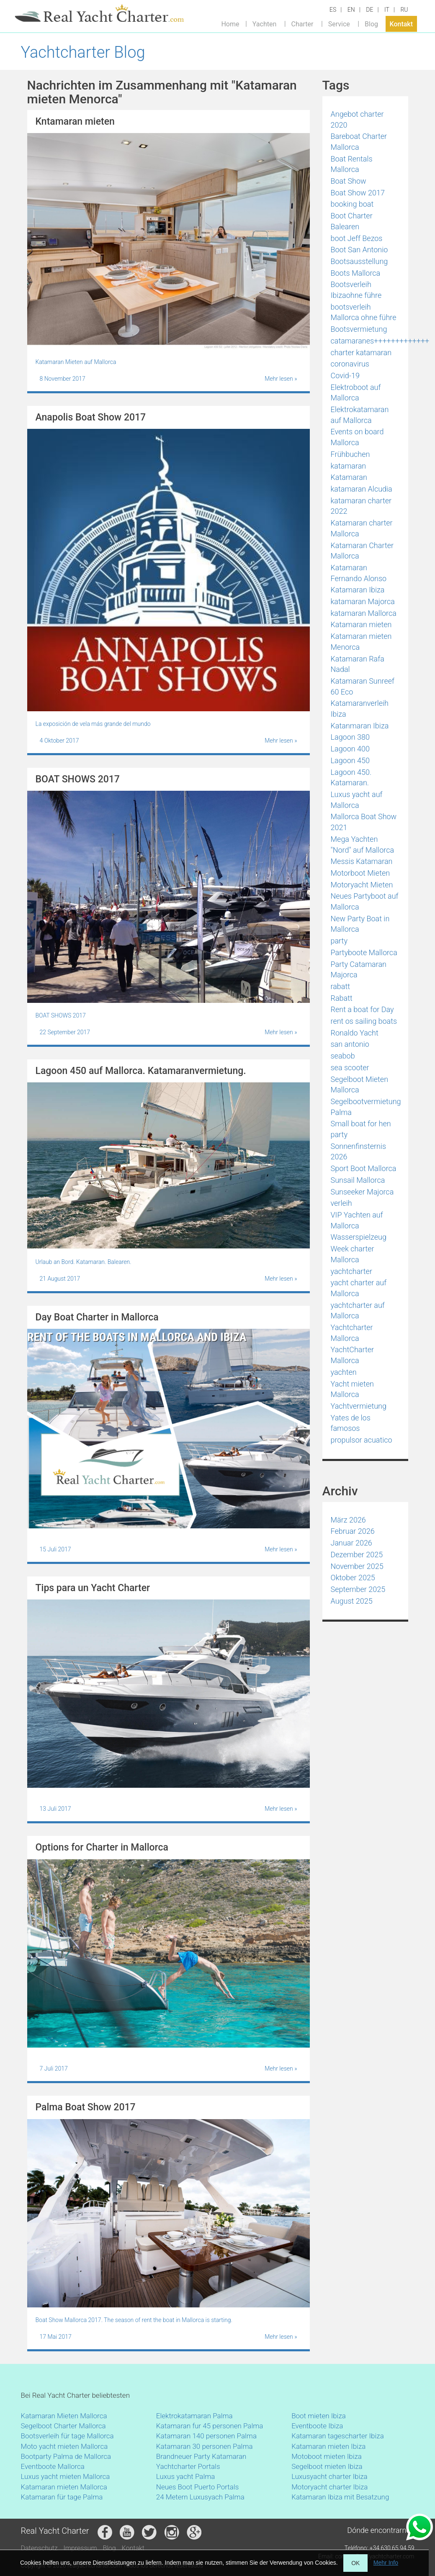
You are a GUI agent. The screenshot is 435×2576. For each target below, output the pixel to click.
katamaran (348, 465)
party (339, 940)
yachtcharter (351, 1271)
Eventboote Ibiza (317, 2426)
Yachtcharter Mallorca (352, 1333)
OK (355, 2563)
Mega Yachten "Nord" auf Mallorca (362, 844)
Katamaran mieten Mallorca (64, 2487)
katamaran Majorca (363, 601)
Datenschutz (39, 2548)
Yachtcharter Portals (188, 2466)
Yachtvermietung (359, 1406)
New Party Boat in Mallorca (360, 924)
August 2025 (352, 1601)
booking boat (352, 204)
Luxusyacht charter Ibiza (329, 2476)
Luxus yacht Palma (185, 2476)
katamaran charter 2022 (361, 506)
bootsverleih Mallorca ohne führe (363, 312)
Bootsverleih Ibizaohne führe (356, 290)
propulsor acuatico (361, 1439)
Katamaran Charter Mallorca (362, 551)
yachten (344, 1372)
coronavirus (350, 363)
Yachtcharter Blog (83, 52)
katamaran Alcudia (361, 488)
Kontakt (401, 24)
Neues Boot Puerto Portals (197, 2487)
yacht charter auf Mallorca (359, 1288)
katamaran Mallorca (363, 613)
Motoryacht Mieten (362, 884)
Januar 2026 (351, 1542)
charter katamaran (361, 352)
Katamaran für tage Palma (62, 2497)
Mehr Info (385, 2562)
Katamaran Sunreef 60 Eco (363, 686)
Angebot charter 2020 (357, 119)
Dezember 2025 (357, 1554)
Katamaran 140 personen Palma (206, 2436)
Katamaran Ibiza (358, 589)
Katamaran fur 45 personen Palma (209, 2426)
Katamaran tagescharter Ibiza (337, 2436)
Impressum (80, 2548)
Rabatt (342, 998)
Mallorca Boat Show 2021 (364, 822)
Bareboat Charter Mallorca (359, 141)
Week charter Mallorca (352, 1254)
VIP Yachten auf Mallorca (357, 1220)
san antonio (350, 1044)
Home (230, 24)
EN (351, 9)
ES (332, 9)
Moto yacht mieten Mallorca (64, 2446)
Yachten (264, 24)
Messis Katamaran (362, 861)
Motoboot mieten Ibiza (326, 2456)
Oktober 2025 (353, 1577)
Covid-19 (345, 375)
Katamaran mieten (361, 624)
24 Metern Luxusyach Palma (200, 2497)
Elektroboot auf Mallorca (356, 392)
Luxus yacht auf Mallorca (357, 800)
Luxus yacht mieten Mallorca (65, 2476)
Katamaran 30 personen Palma (204, 2446)
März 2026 (348, 1519)
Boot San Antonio (359, 249)
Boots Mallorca (356, 273)
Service (339, 24)
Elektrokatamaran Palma (194, 2416)
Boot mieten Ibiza (318, 2416)
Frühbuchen (350, 454)
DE (369, 9)
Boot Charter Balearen (352, 221)
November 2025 (357, 1566)
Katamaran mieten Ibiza (328, 2446)
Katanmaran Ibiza (360, 725)
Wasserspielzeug (358, 1237)
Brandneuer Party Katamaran (201, 2456)
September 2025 (358, 1589)
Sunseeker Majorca (362, 1191)
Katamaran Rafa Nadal (357, 664)
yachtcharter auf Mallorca (358, 1310)
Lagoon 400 (350, 748)
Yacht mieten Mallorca (352, 1389)
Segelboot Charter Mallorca (63, 2426)
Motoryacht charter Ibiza (329, 2487)
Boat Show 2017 (358, 192)
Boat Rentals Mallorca (352, 164)
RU (404, 9)
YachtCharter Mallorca (352, 1355)
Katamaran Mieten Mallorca (64, 2416)
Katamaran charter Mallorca (362, 528)
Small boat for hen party (361, 1129)
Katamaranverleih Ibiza (360, 708)
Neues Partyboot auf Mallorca (365, 901)
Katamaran (349, 477)
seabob (343, 1055)
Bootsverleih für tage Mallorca (67, 2436)
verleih (341, 1203)
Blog (371, 24)
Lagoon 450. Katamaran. (351, 777)
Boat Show (348, 181)
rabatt (340, 986)
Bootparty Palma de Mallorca (66, 2456)
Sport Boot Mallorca (363, 1168)
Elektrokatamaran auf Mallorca (360, 415)
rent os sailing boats (364, 1021)
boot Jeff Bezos (357, 238)
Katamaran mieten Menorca (361, 641)
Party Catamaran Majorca (358, 969)
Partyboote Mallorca (364, 952)
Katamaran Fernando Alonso (359, 573)
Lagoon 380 (350, 737)
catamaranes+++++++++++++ (380, 340)
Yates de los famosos (351, 1423)
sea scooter (350, 1067)
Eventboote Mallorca (54, 2466)
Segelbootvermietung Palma (366, 1107)
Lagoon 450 (350, 760)
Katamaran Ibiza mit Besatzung (340, 2497)
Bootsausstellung (359, 261)
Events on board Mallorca (357, 437)
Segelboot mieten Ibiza (327, 2466)
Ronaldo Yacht (354, 1032)
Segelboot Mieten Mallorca (360, 1084)
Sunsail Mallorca (358, 1180)
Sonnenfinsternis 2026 (358, 1151)
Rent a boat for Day (362, 1009)
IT (386, 9)
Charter (302, 24)
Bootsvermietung (359, 329)
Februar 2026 (353, 1531)
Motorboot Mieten (360, 873)
